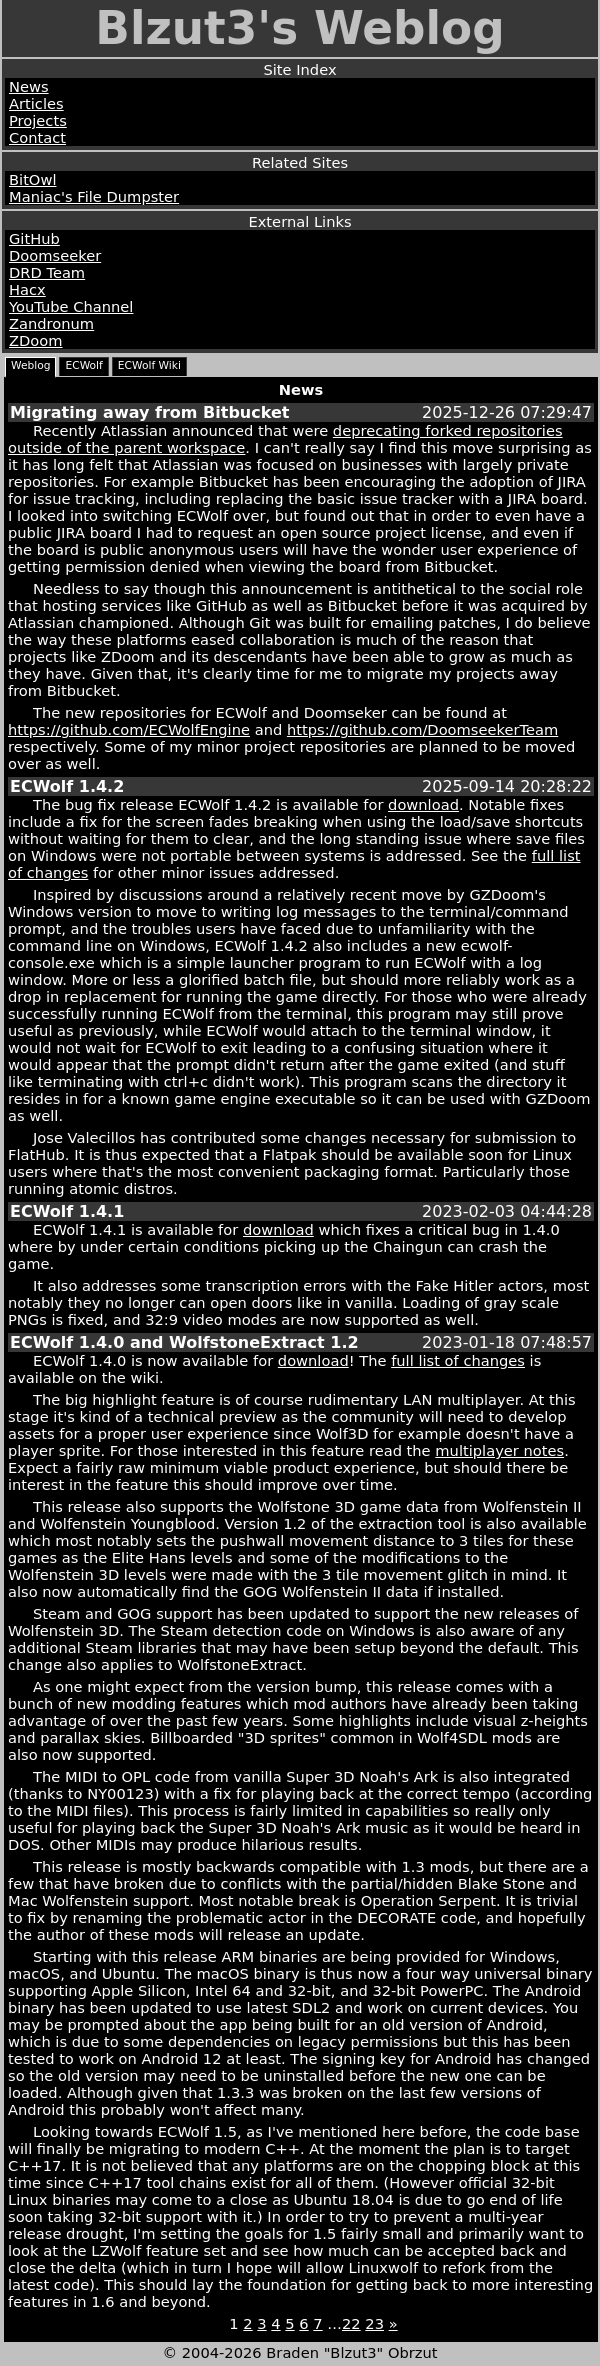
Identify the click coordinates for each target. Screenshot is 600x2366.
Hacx (27, 289)
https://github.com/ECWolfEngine (129, 729)
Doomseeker (55, 255)
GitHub (34, 238)
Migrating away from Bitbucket (149, 412)
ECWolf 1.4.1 (67, 1211)
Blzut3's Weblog (299, 28)
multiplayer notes (499, 1450)
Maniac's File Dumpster (94, 196)
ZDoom (36, 340)
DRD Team (47, 272)
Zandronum (51, 323)
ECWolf (83, 365)
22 (351, 2323)
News (29, 86)
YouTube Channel (71, 306)
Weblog (30, 365)
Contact (37, 137)
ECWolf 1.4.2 (67, 786)
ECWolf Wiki (149, 365)
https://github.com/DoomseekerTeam (422, 729)
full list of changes (458, 1360)
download (423, 804)
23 (374, 2323)
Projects (38, 120)
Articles (36, 103)
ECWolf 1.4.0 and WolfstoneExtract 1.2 (184, 1342)
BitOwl (32, 179)
